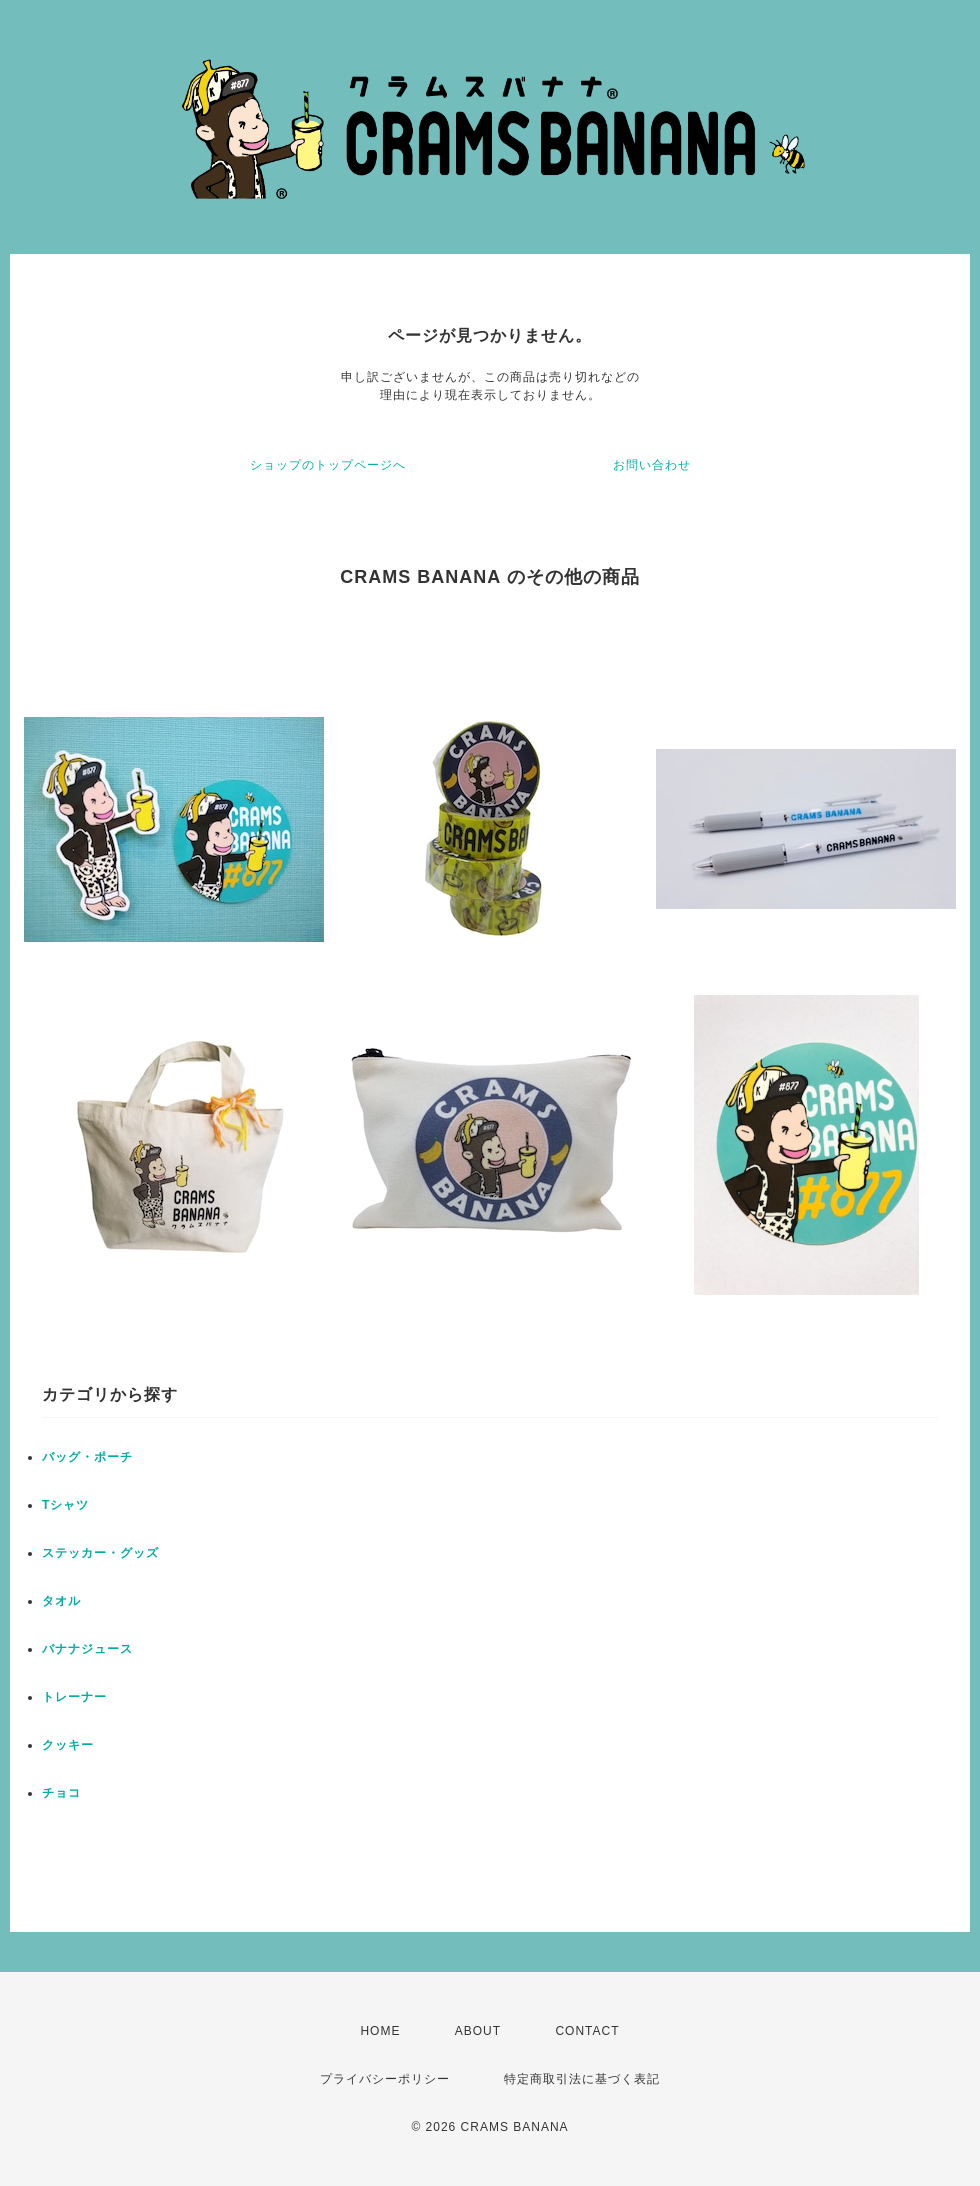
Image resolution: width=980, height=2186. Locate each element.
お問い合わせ (652, 465)
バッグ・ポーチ (87, 1457)
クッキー (68, 1745)
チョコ (61, 1793)
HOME (380, 2031)
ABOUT (478, 2031)
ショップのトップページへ (328, 465)
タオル (61, 1601)
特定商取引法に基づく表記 (582, 2079)
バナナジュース (87, 1649)
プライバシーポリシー (385, 2079)
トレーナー (74, 1697)
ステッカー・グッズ (100, 1553)
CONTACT (587, 2031)
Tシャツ (65, 1505)
